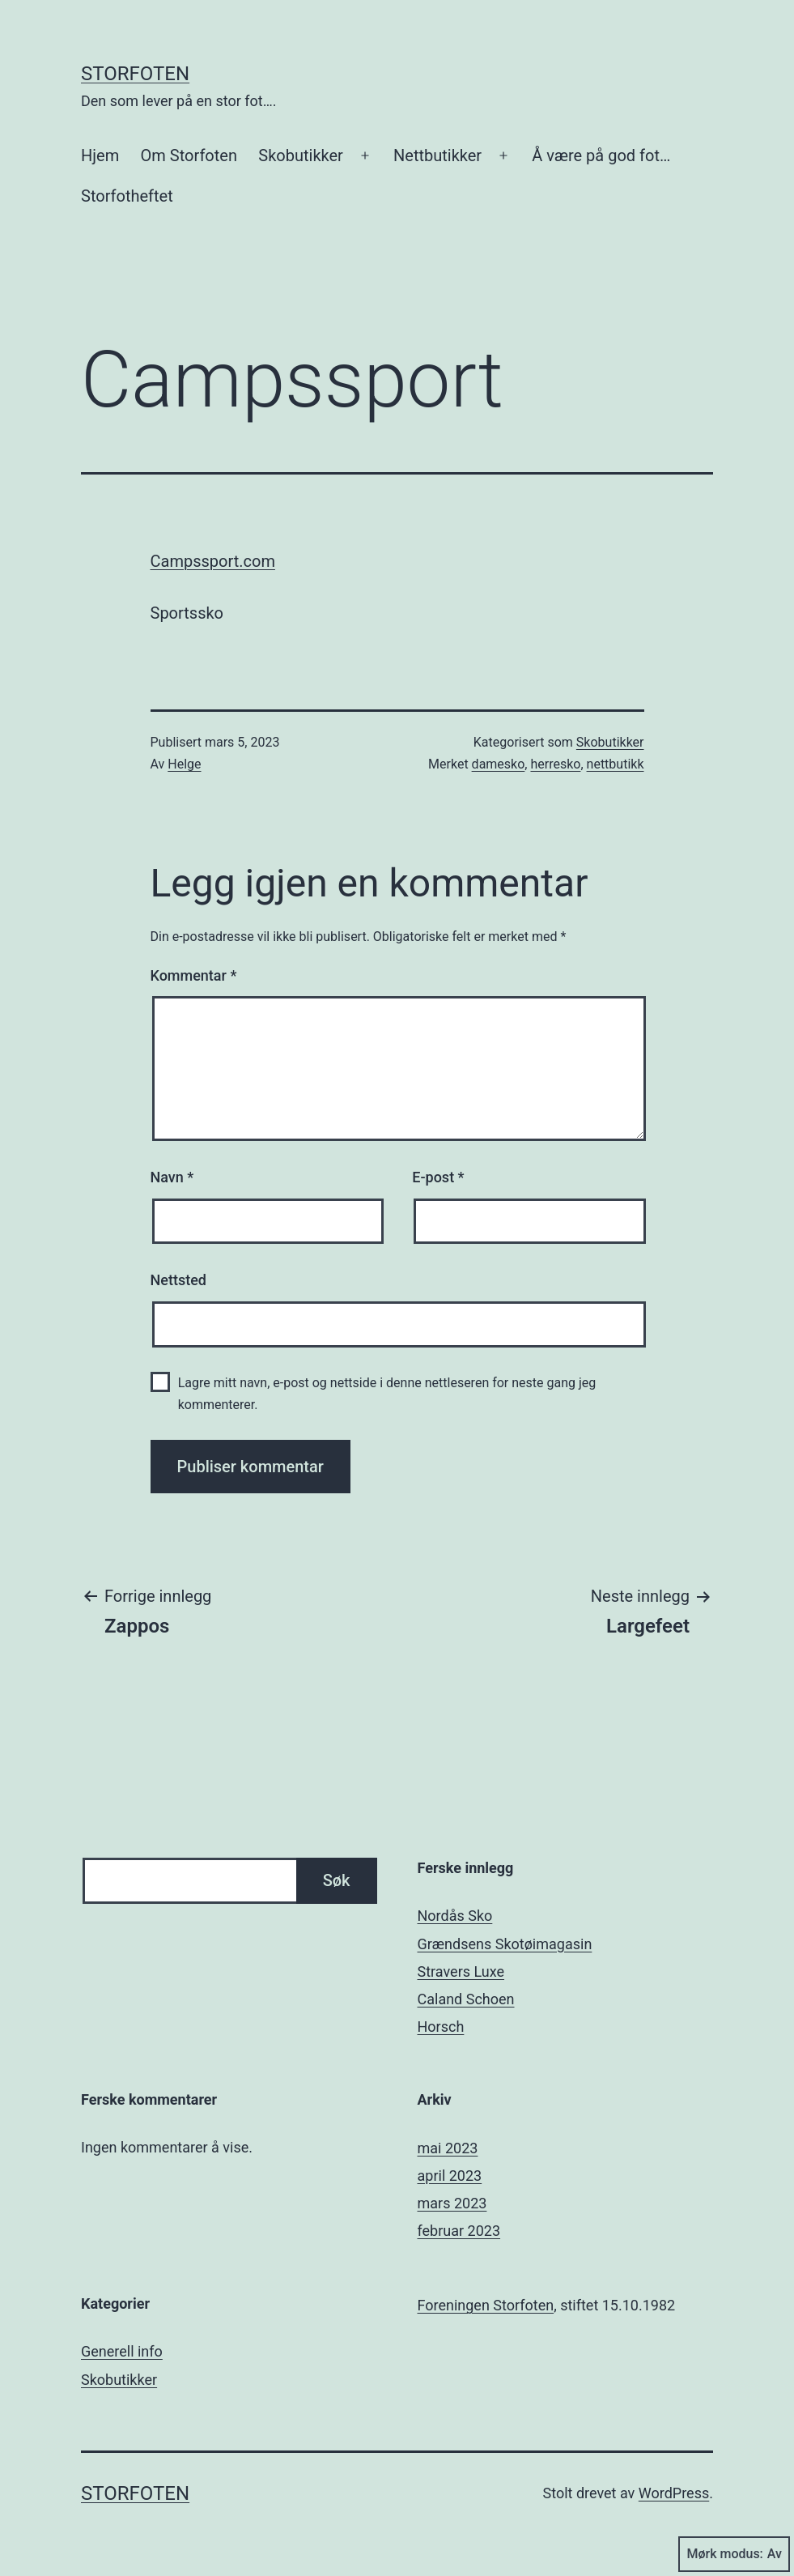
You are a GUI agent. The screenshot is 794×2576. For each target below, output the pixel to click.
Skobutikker (300, 155)
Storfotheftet (127, 196)
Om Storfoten (189, 155)
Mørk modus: (734, 2554)
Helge (184, 764)
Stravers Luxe (461, 1971)
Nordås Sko (455, 1915)
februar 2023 (459, 2230)
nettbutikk (615, 764)
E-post (438, 1177)
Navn (172, 1177)
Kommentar (194, 975)
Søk (336, 1880)
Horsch (441, 2026)
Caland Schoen (466, 1999)
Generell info (122, 2351)
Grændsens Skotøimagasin (505, 1943)
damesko (498, 764)
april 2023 (450, 2175)
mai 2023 (448, 2148)
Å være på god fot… (601, 155)
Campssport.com (213, 561)
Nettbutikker (437, 155)
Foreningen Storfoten (486, 2305)
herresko (555, 764)
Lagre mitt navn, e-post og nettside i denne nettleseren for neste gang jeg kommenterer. (387, 1393)
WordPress (674, 2492)
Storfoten (135, 73)
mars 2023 (452, 2203)
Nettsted (178, 1279)
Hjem (100, 155)
